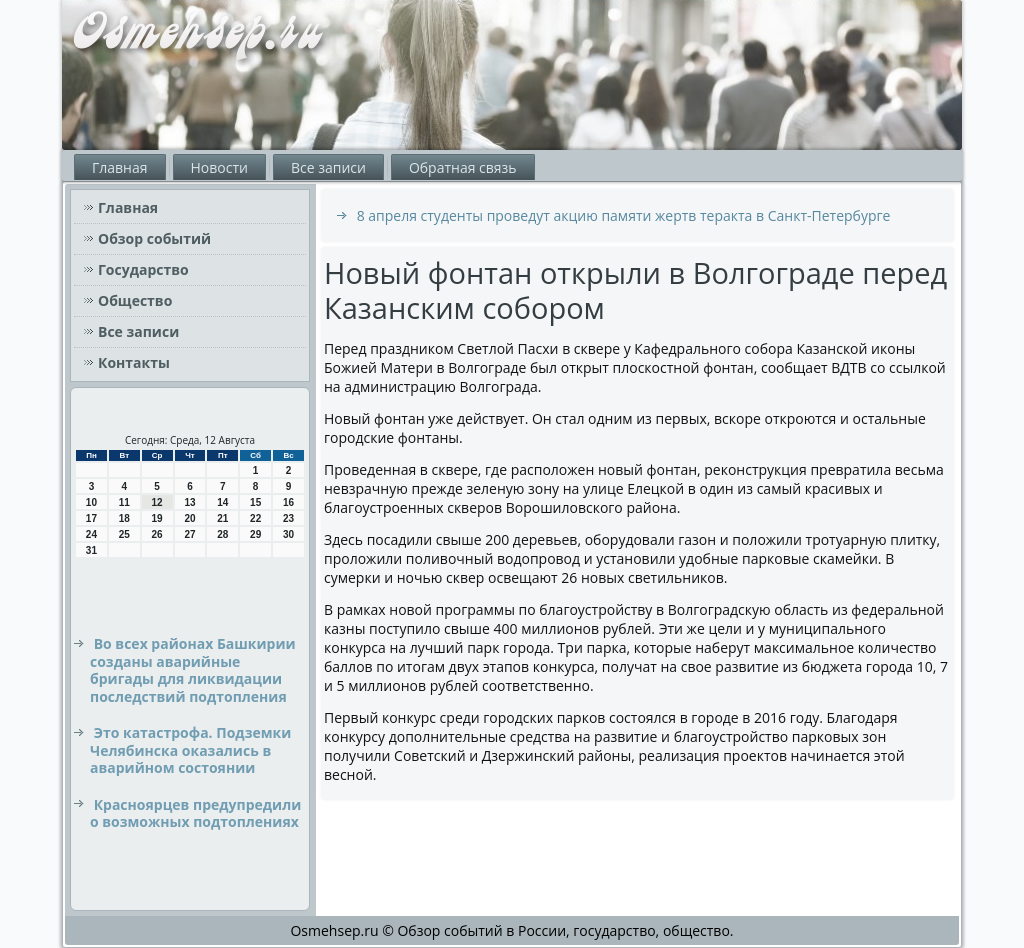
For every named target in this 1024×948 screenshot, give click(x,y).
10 (91, 502)
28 (222, 534)
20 (189, 518)
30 (288, 534)
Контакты (134, 362)
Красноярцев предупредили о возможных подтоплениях (195, 813)
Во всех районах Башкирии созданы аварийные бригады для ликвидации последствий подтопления (193, 670)
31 (91, 550)
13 (189, 502)
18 (124, 518)
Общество (135, 300)
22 (255, 518)
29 (255, 534)
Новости (219, 167)
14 (222, 502)
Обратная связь (463, 167)
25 (124, 534)
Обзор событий (154, 238)
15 (255, 502)
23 (288, 518)
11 (124, 502)
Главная (120, 167)
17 (91, 518)
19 (157, 518)
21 (222, 518)
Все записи (328, 167)
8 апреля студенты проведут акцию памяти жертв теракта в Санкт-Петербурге (624, 215)
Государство (143, 269)
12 (157, 502)
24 (91, 534)
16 (288, 502)
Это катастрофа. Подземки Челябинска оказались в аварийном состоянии (190, 750)
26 (157, 534)
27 (189, 534)
